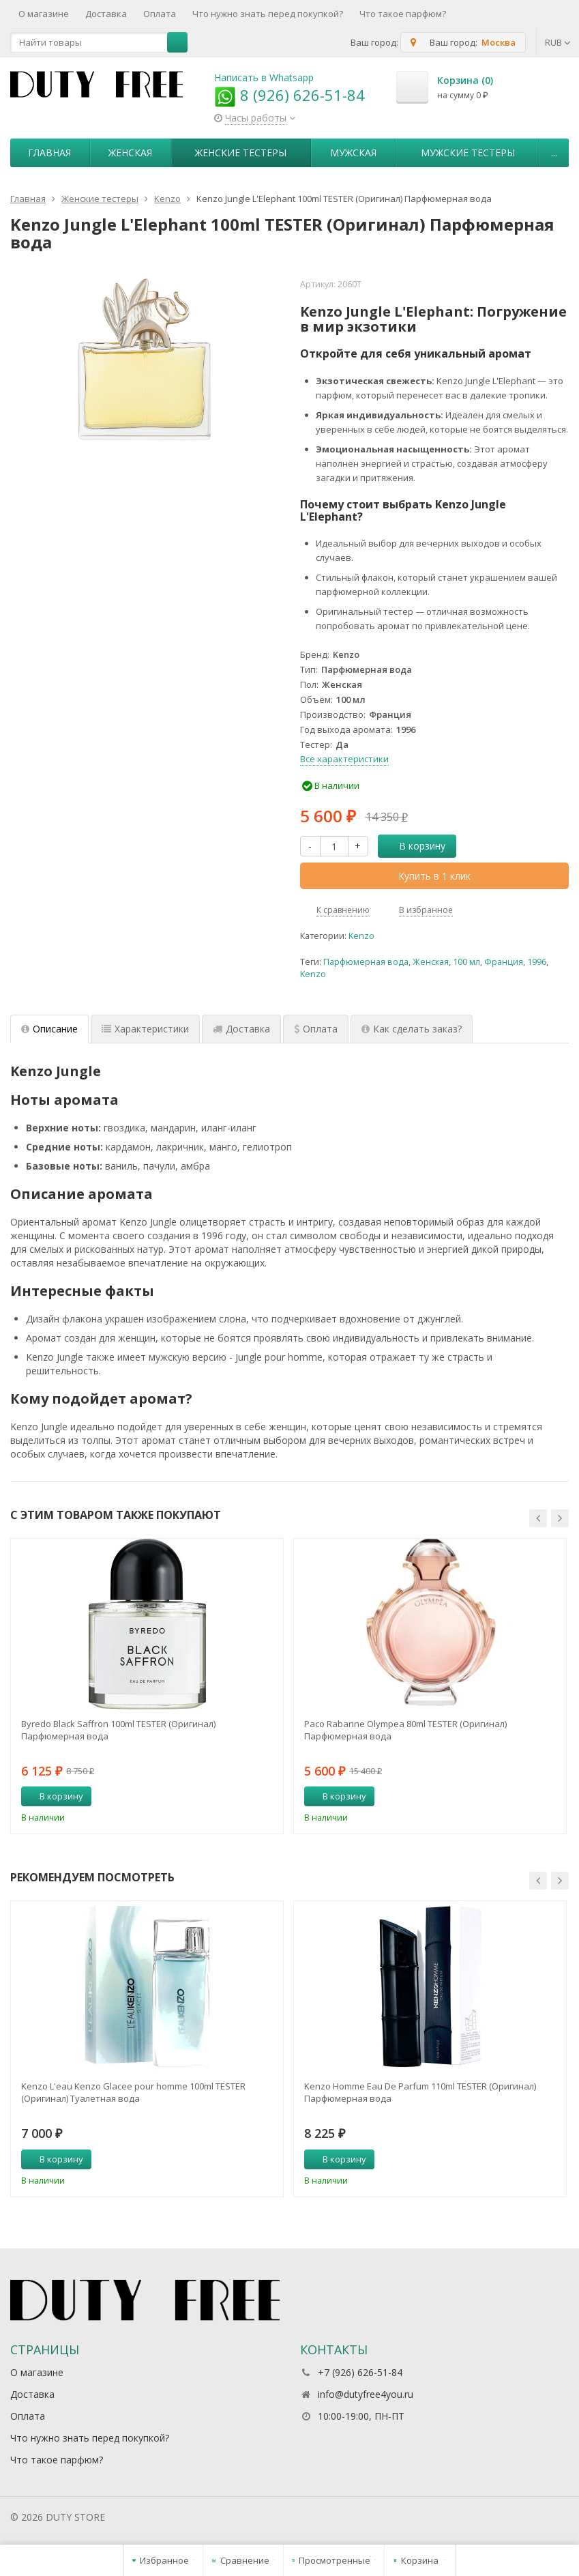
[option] (146, 1686)
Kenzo (361, 936)
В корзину (414, 845)
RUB (558, 42)
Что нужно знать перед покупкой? (267, 14)
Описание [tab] (49, 1028)
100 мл (466, 962)
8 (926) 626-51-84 (289, 95)
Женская (130, 152)
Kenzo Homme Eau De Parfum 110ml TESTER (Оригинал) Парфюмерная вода (420, 2092)
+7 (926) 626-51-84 (360, 2372)
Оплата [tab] (316, 1028)
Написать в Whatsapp (264, 77)
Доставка (106, 14)
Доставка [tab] (241, 1028)
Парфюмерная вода (366, 962)
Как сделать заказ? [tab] (411, 1028)
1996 (536, 962)
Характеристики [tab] (145, 1028)
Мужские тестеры (468, 152)
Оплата (159, 14)
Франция (503, 962)
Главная (49, 152)
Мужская (353, 152)
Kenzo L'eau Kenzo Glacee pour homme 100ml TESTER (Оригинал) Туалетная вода (133, 2092)
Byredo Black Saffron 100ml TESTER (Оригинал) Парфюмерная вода (118, 1730)
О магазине (43, 14)
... (554, 152)
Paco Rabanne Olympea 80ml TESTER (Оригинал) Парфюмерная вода (405, 1730)
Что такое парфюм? (402, 14)
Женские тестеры (240, 152)
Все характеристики (344, 759)
